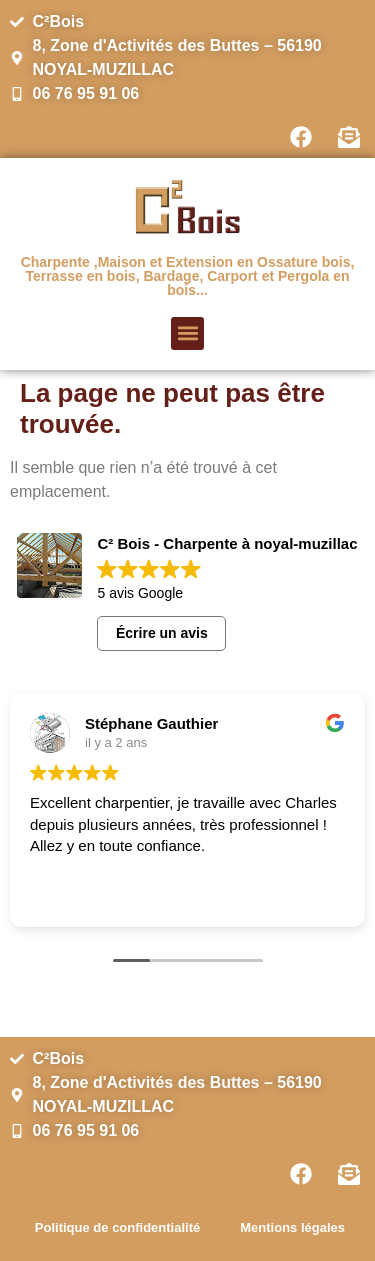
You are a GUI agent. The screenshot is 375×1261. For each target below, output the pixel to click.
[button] (187, 333)
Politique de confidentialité (117, 1227)
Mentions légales (292, 1227)
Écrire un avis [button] (162, 633)
